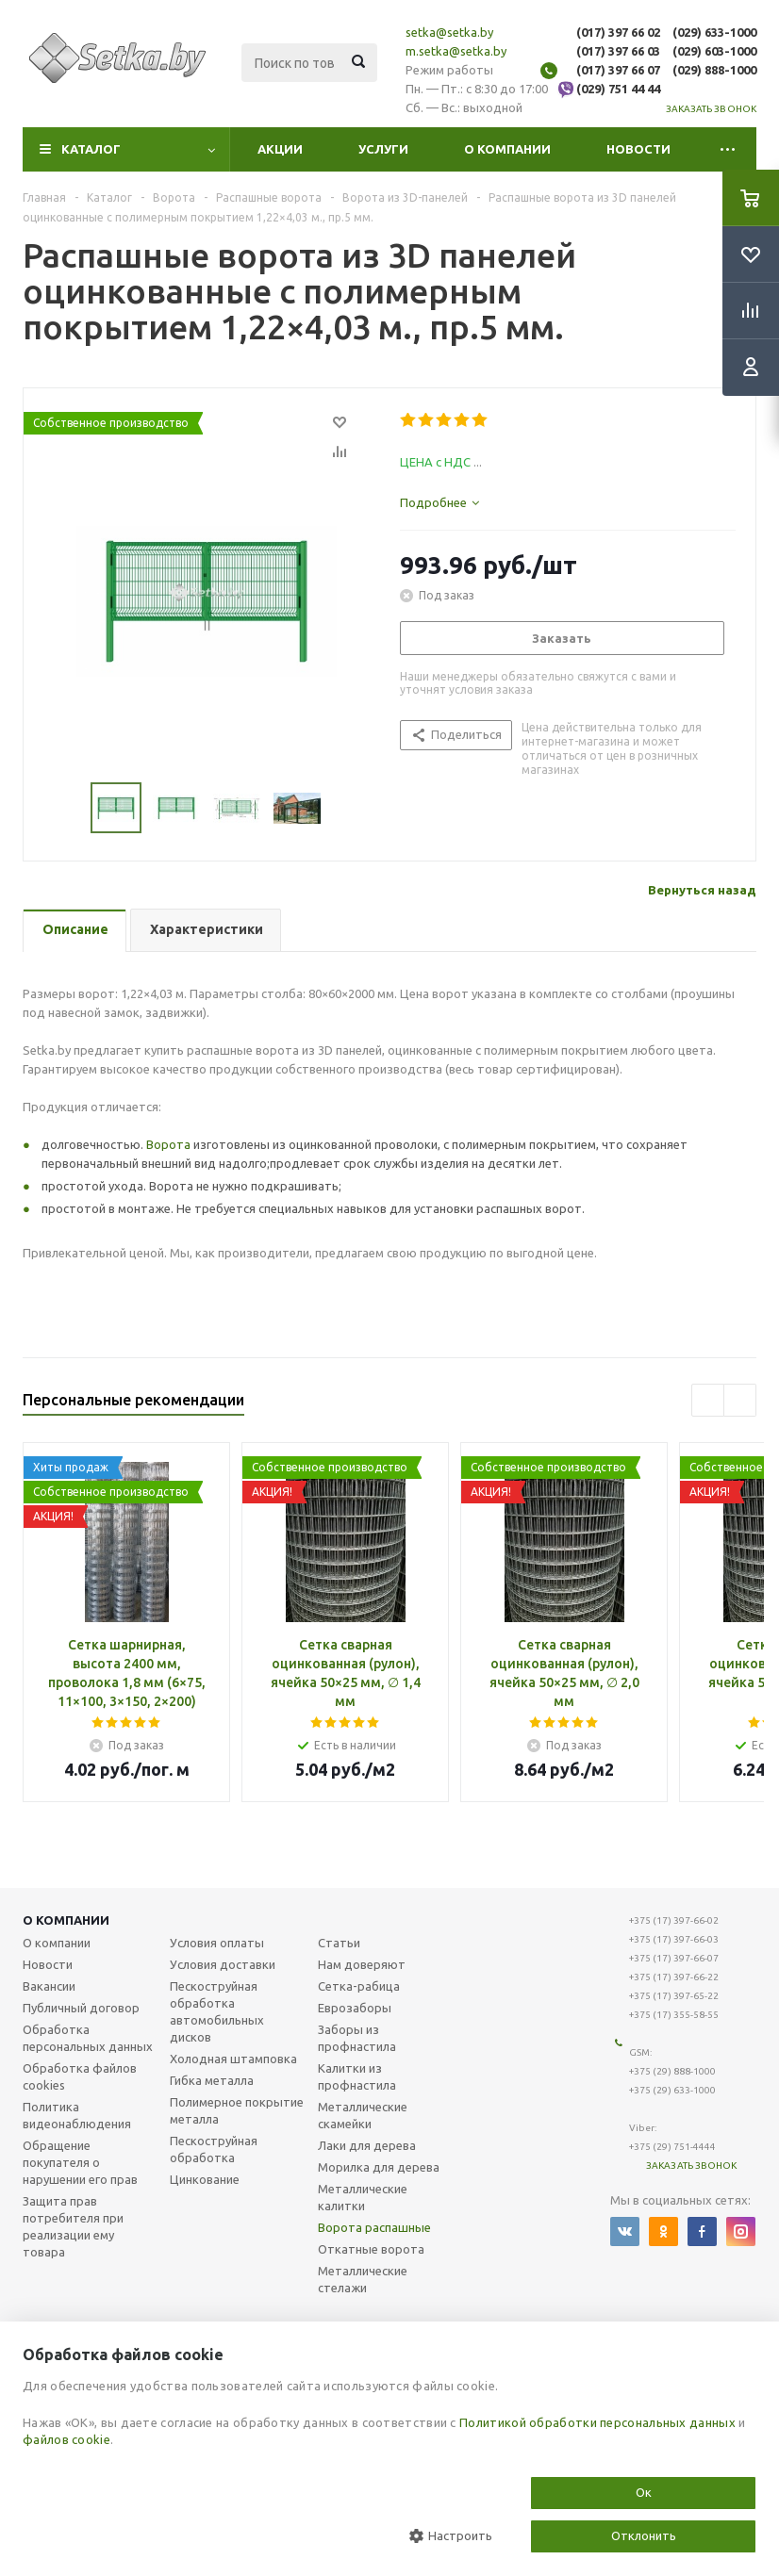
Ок (644, 2492)
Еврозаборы (354, 2007)
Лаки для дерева (367, 2145)
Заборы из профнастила (357, 2038)
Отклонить (643, 2535)
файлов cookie (66, 2439)
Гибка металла (212, 2080)
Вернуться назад (702, 889)
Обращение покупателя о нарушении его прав (80, 2162)
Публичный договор (81, 2007)
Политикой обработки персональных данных (597, 2422)
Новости (638, 149)
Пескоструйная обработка (213, 2149)
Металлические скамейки (362, 2115)
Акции (280, 149)
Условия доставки (222, 1964)
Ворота (168, 1144)
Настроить (450, 2536)
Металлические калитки (362, 2197)
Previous (68, 808)
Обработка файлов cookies (80, 2076)
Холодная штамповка (233, 2058)
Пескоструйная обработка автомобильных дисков (217, 2011)
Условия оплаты (217, 1942)
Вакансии (49, 1986)
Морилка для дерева (378, 2167)
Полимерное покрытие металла (237, 2110)
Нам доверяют (362, 1964)
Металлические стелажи (362, 2279)
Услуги (383, 149)
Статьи (339, 1942)
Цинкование (205, 2179)
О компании (507, 149)
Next (343, 808)
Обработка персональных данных (88, 2038)
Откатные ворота (371, 2249)
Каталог (91, 149)
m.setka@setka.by (456, 50)
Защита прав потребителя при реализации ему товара (73, 2226)
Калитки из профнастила (357, 2076)
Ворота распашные (374, 2227)
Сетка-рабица (359, 1986)
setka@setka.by (449, 32)
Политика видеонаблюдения (77, 2115)
